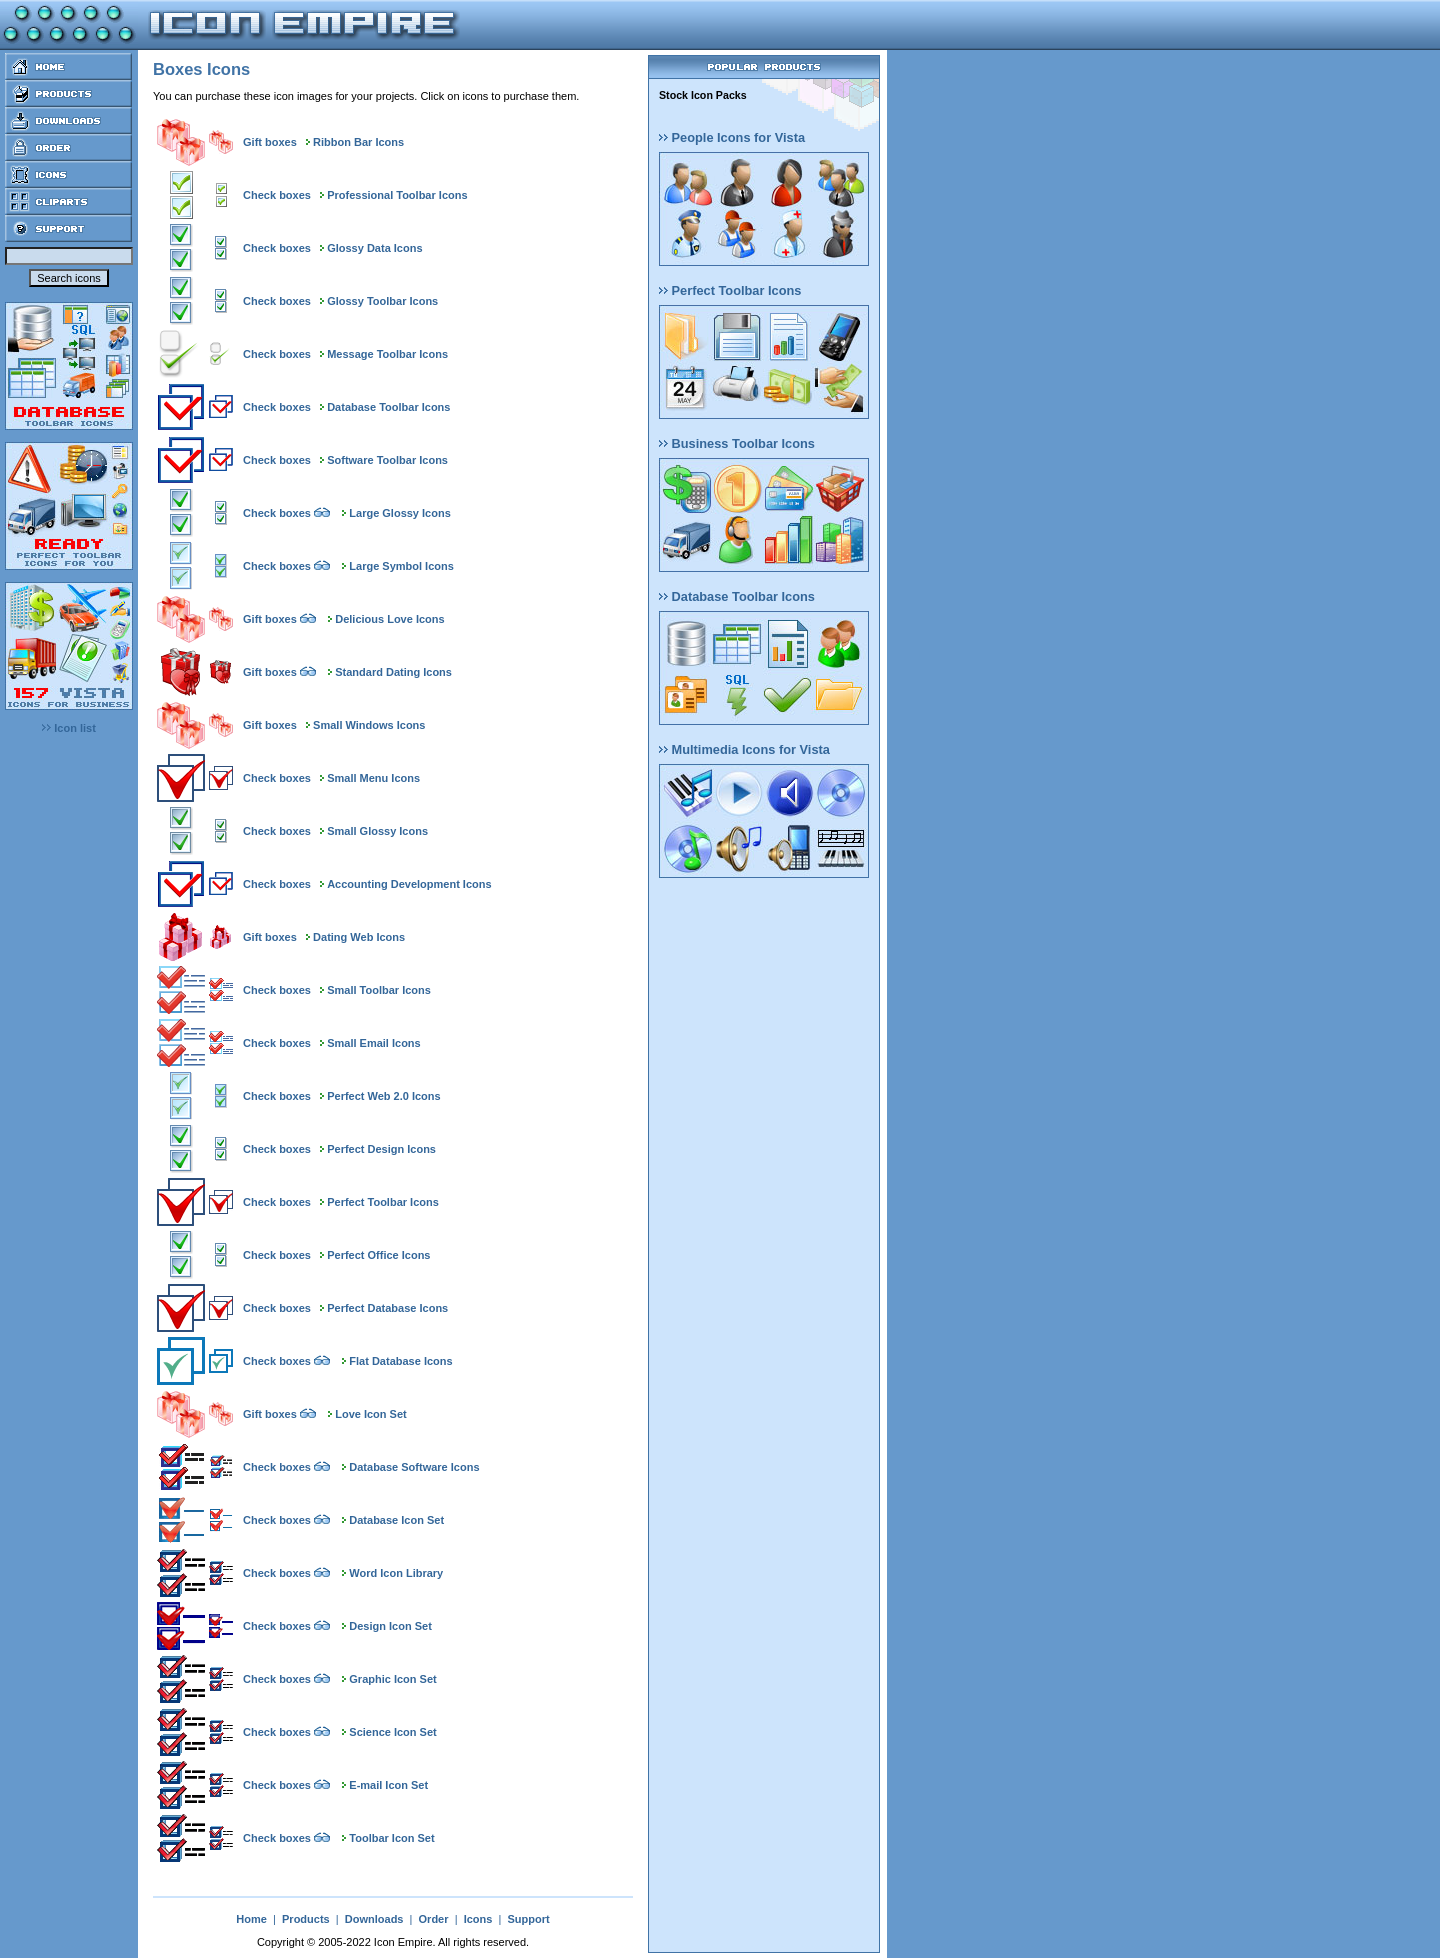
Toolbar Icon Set (391, 1838)
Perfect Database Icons (387, 1308)
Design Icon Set (390, 1626)
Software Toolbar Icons (387, 460)
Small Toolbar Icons (379, 990)
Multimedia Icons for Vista (744, 749)
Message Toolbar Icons (387, 354)
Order (434, 1919)
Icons (478, 1919)
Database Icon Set (396, 1520)
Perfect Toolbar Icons (383, 1202)
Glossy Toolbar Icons (382, 301)
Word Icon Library (396, 1573)
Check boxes (277, 195)
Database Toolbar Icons (388, 407)
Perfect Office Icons (378, 1255)
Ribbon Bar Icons (358, 142)
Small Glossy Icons (377, 831)
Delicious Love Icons (389, 619)
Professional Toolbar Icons (397, 195)
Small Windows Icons (369, 725)
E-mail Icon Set (388, 1785)
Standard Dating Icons (393, 672)
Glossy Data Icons (374, 248)
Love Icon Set (371, 1414)
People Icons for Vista (732, 137)
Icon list (69, 728)
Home (251, 1919)
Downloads (374, 1919)
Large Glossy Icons (399, 513)
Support (528, 1919)
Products (306, 1919)
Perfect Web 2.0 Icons (384, 1096)
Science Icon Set (392, 1732)
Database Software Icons (414, 1467)
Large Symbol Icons (401, 566)
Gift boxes (270, 142)
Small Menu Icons (373, 778)
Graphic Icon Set (392, 1679)
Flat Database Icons (400, 1361)
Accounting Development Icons (409, 884)
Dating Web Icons (359, 937)
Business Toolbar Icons (737, 443)
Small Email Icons (374, 1043)
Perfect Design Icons (381, 1149)
